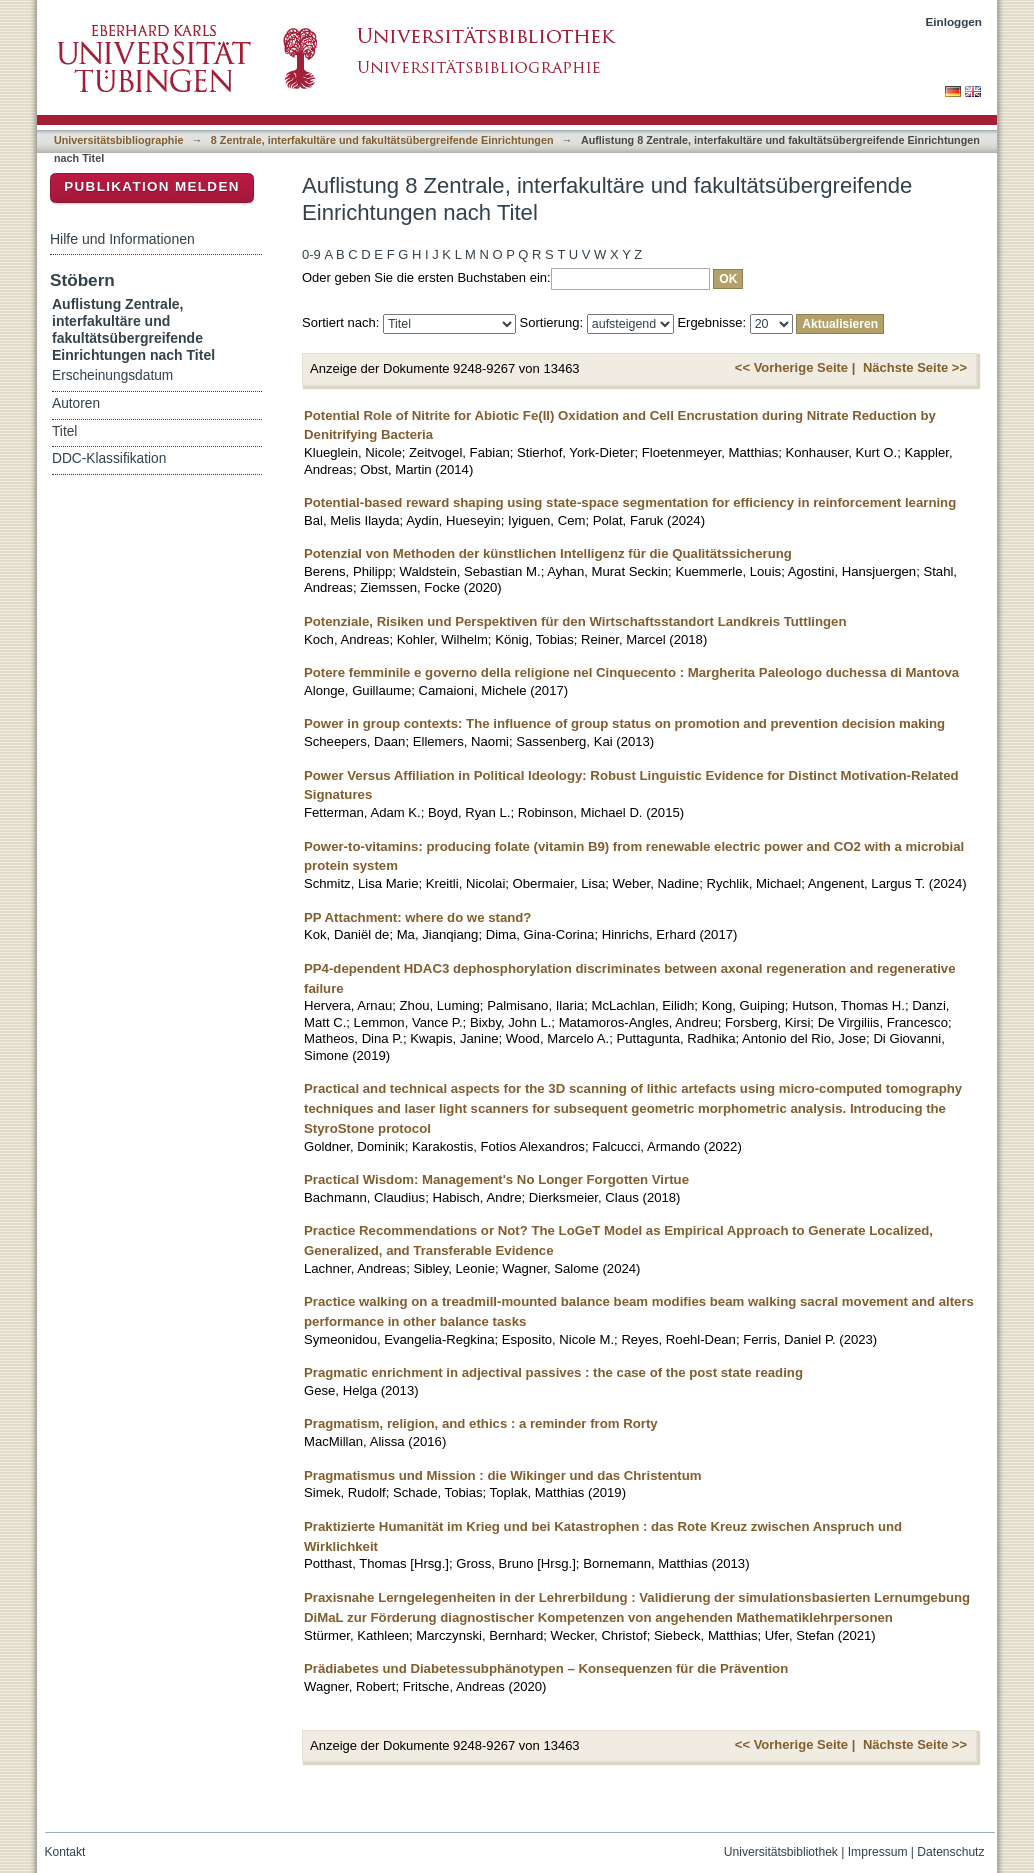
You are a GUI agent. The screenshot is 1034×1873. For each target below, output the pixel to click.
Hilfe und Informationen (122, 239)
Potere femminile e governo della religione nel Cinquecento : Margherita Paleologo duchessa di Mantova (631, 672)
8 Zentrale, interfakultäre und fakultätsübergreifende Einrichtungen (382, 140)
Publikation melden (152, 186)
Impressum (878, 1852)
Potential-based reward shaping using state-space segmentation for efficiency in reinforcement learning (630, 502)
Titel (64, 431)
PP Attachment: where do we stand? (417, 917)
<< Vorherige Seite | (795, 367)
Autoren (76, 403)
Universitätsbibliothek (781, 1852)
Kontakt (65, 1852)
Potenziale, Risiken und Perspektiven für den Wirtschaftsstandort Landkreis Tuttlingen (575, 621)
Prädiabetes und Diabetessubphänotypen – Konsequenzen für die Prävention (546, 1668)
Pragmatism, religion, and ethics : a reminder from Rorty (481, 1423)
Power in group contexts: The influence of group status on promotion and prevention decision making (624, 723)
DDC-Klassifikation (109, 458)
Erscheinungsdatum (112, 375)
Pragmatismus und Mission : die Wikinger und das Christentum (503, 1475)
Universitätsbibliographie (118, 140)
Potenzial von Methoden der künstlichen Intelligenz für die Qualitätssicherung (548, 553)
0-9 (311, 254)
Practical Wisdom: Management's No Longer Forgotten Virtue (496, 1179)
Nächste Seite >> (915, 367)
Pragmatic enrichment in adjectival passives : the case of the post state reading (553, 1372)
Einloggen (954, 21)
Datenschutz (950, 1852)
